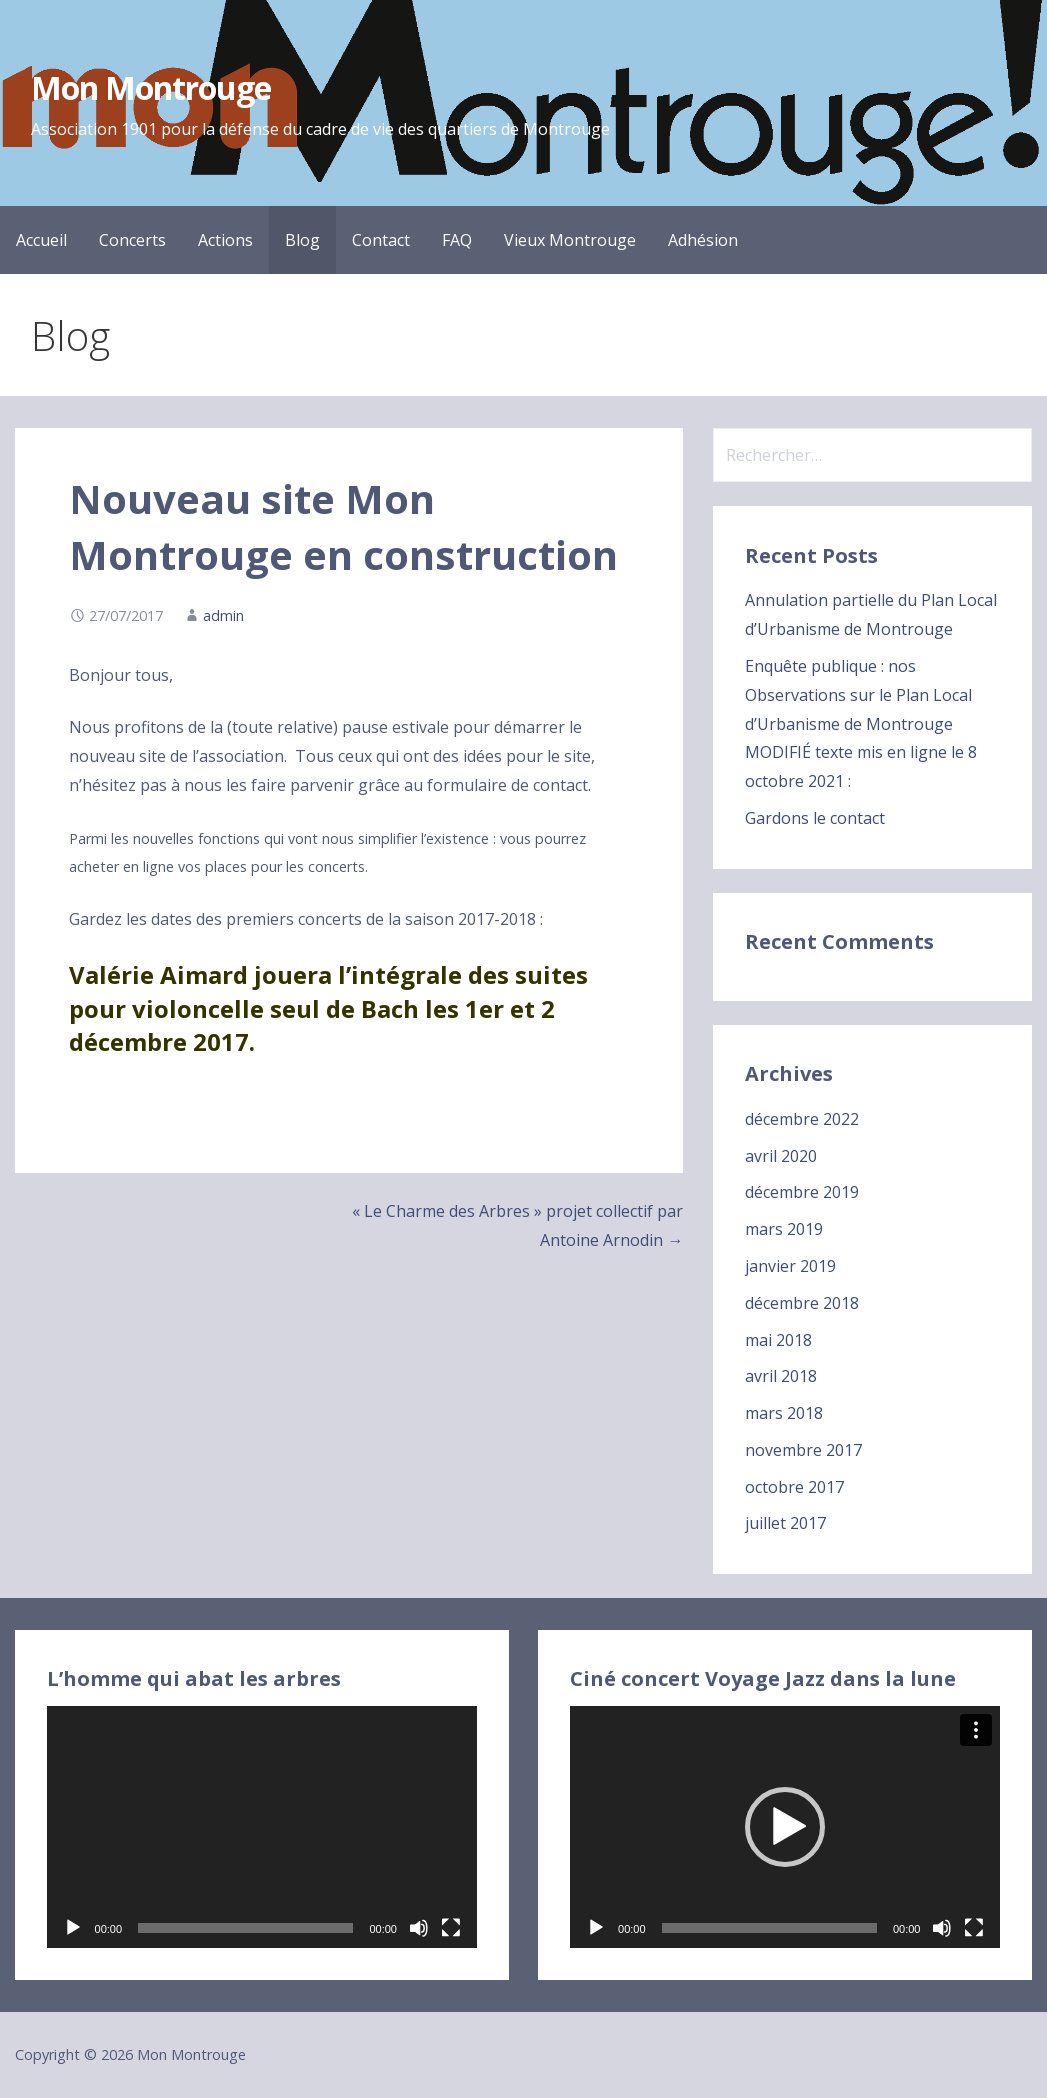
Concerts (132, 240)
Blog (302, 240)
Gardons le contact (815, 818)
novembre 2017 (803, 1450)
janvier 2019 (790, 1266)
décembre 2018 (802, 1303)
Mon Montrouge (151, 87)
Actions (225, 240)
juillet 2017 (785, 1523)
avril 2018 (781, 1376)
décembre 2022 (802, 1119)
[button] (785, 1827)
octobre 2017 (794, 1487)
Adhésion (703, 240)
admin (223, 615)
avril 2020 (781, 1156)
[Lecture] (73, 1928)
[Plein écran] (451, 1928)
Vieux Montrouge (570, 240)
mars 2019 (784, 1229)
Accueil (41, 240)
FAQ (457, 240)
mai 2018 (778, 1340)
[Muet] (419, 1928)
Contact (381, 240)
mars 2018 (784, 1413)
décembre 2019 (802, 1192)
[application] (262, 1827)
